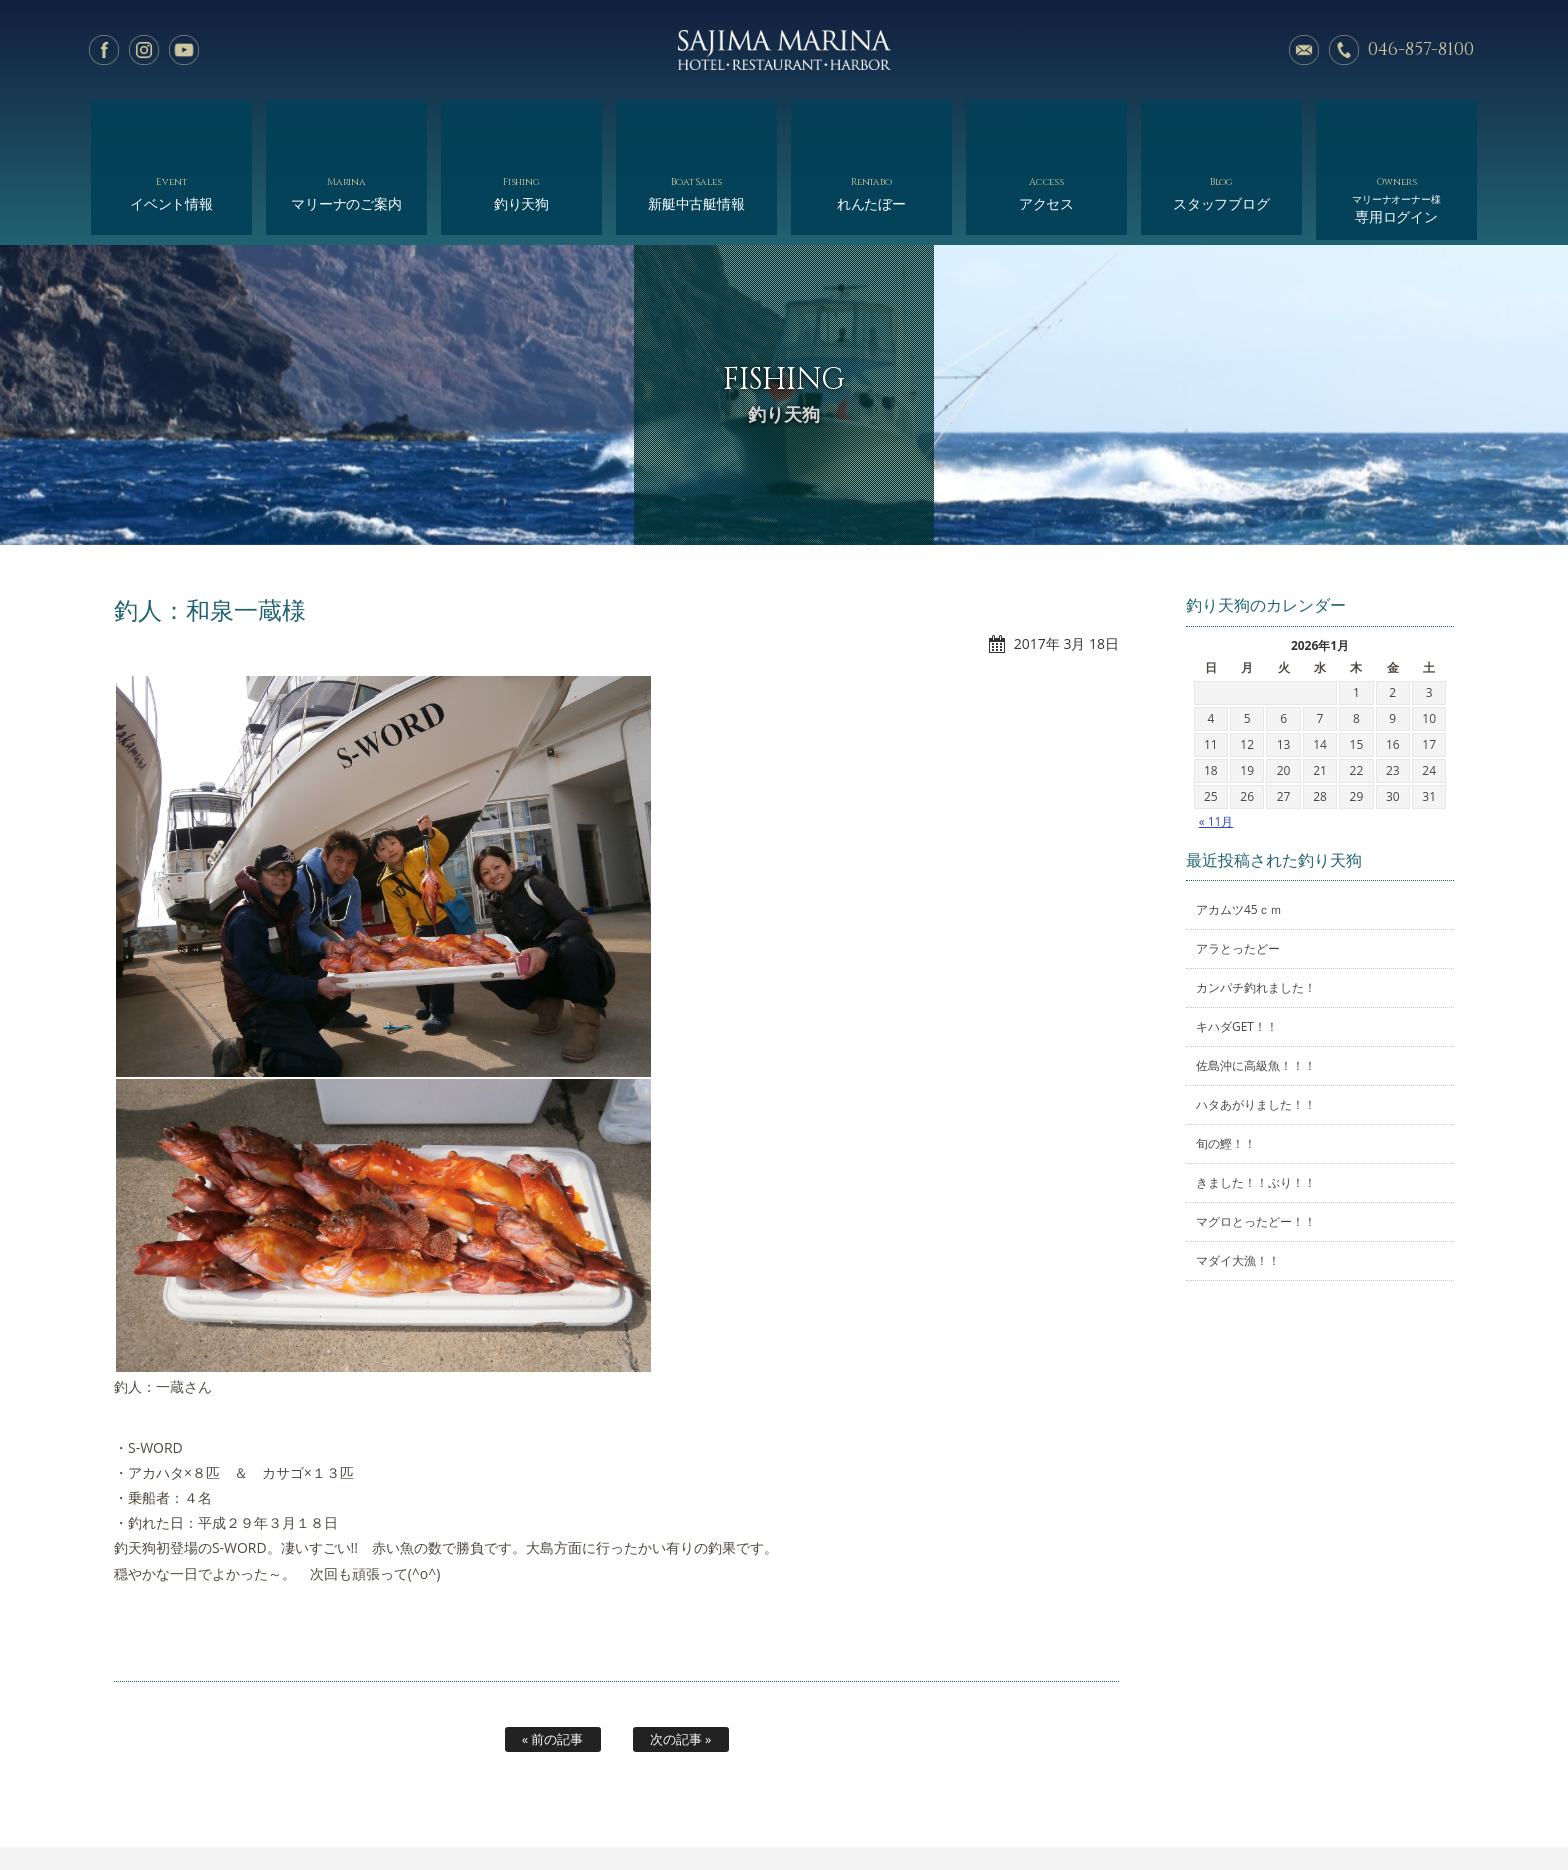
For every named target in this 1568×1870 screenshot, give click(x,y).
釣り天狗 (521, 127)
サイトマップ (1125, 1807)
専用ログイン (1396, 132)
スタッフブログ (1221, 127)
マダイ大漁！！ (1238, 1185)
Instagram (144, 50)
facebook (104, 50)
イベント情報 (171, 127)
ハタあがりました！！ (1256, 1029)
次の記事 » (681, 1663)
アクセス (1046, 127)
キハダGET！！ (1237, 951)
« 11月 (1216, 745)
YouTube (184, 50)
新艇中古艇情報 (696, 127)
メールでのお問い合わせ (1304, 50)
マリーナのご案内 (346, 127)
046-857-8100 (1421, 49)
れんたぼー (871, 127)
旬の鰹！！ (1226, 1068)
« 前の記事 (553, 1663)
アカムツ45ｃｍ (1239, 834)
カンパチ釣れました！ (1256, 912)
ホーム (282, 1807)
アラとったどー (1238, 873)
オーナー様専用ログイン (1251, 1807)
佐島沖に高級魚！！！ (1256, 990)
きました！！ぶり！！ (1256, 1107)
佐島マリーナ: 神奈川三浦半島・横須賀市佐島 (784, 50)
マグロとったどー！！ (1256, 1146)
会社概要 (850, 1807)
